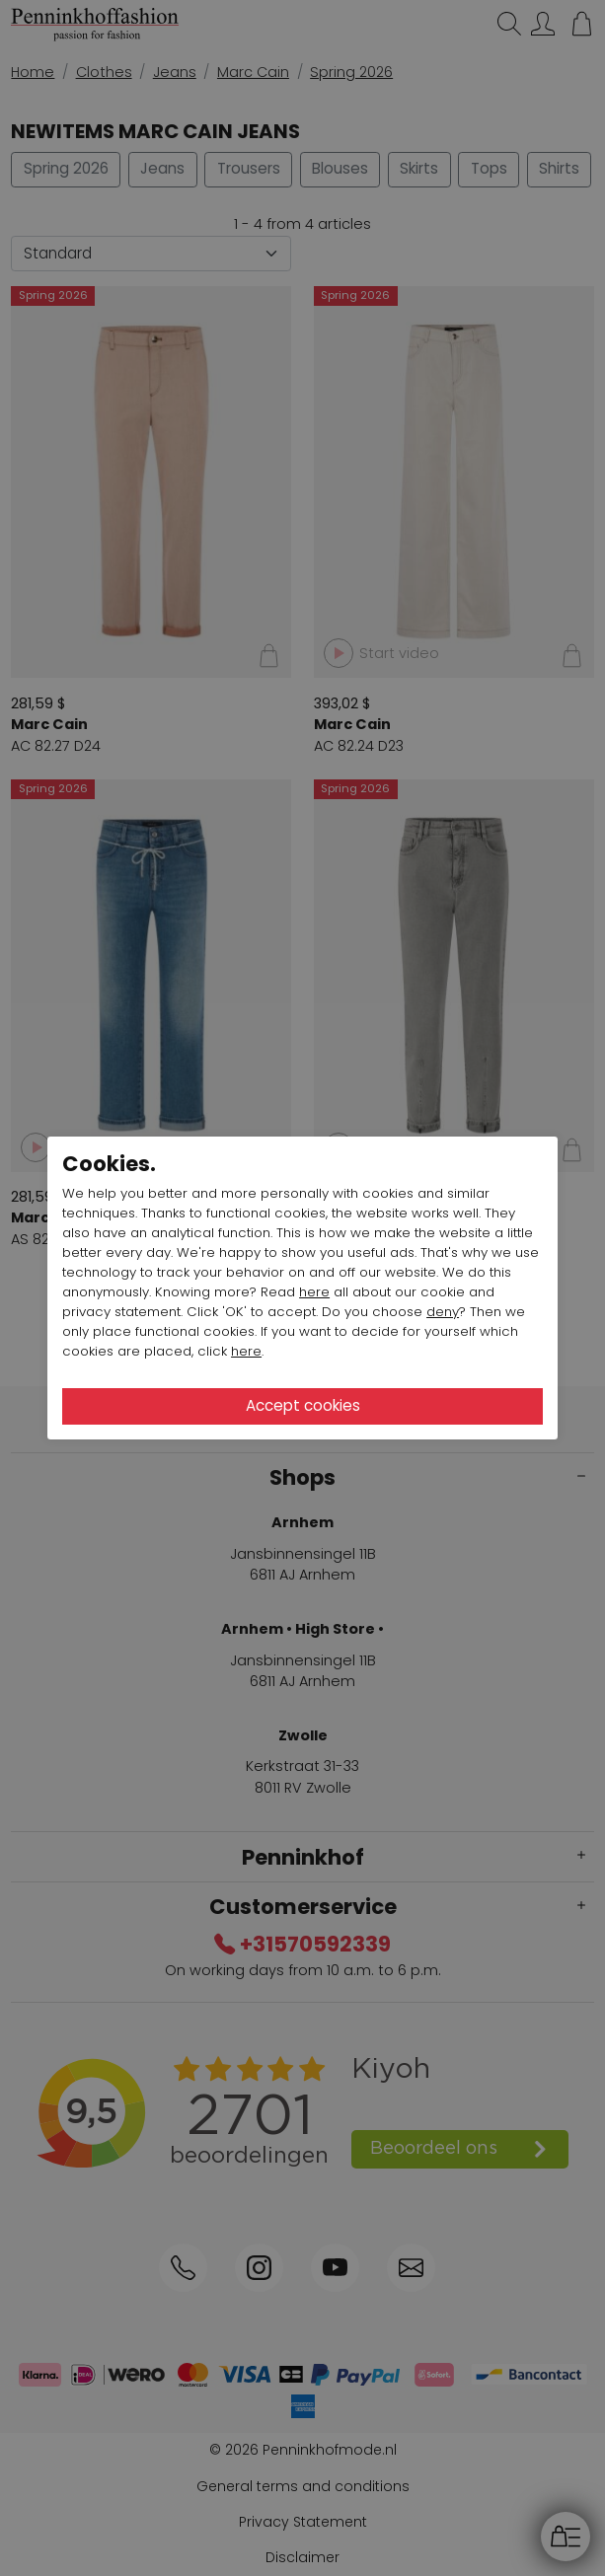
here (314, 1292)
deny (442, 1311)
